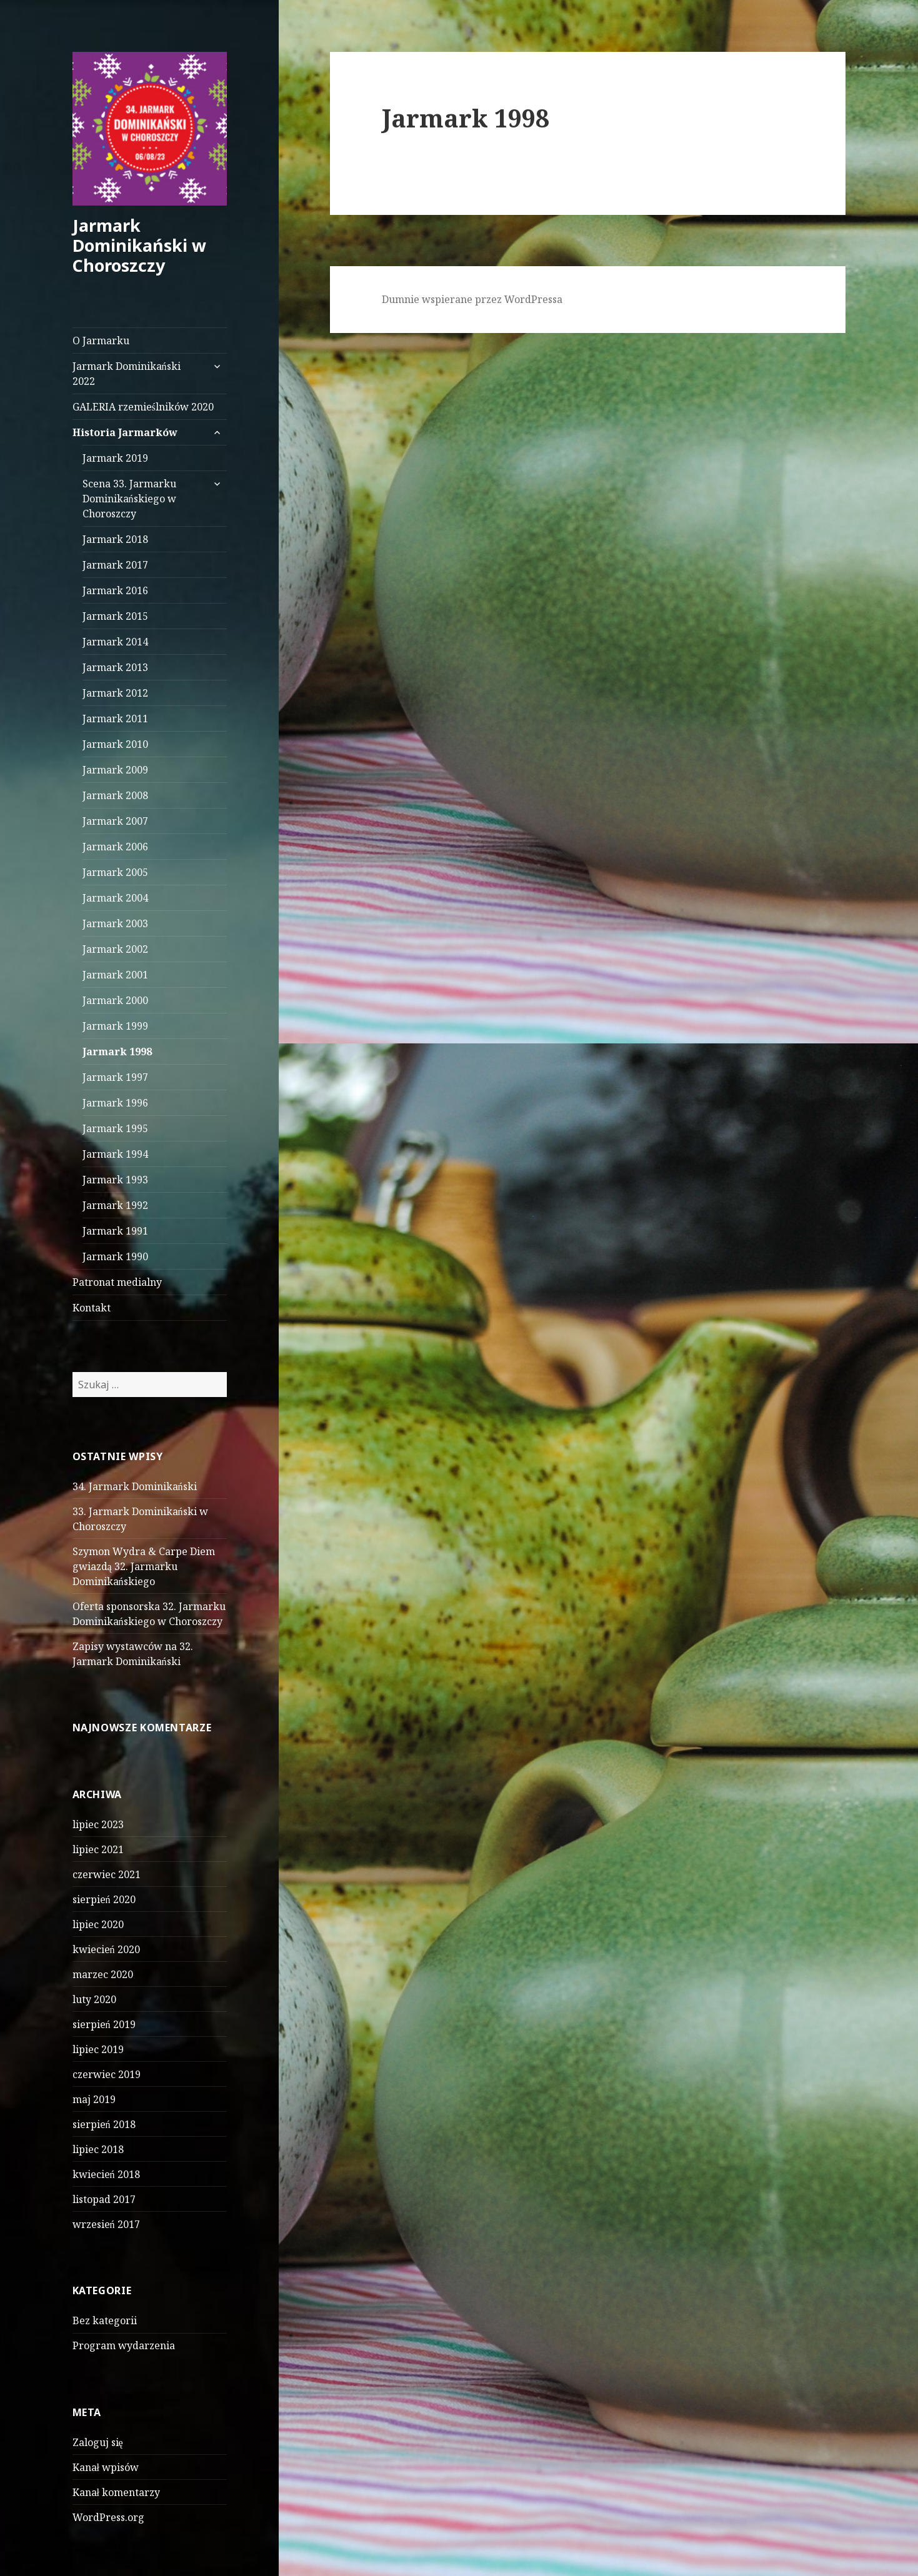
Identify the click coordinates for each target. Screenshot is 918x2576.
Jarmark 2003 (115, 923)
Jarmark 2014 (115, 642)
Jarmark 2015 (115, 616)
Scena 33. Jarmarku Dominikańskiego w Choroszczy (129, 498)
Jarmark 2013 (115, 667)
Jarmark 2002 (115, 949)
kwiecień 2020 (106, 1949)
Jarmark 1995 (115, 1128)
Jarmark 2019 (115, 458)
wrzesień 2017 (106, 2224)
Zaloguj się (97, 2442)
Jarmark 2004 (115, 898)
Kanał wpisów (105, 2467)
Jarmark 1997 (115, 1077)
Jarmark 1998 (117, 1051)
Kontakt (91, 1308)
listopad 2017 (104, 2199)
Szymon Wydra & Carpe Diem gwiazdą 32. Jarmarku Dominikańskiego (143, 1566)
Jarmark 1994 (115, 1154)
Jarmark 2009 (115, 770)
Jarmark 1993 (115, 1179)
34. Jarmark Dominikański (134, 1486)
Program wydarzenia (123, 2345)
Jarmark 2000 (115, 1000)
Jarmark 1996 (115, 1103)
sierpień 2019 (104, 2024)
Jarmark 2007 (115, 821)
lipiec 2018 (98, 2149)
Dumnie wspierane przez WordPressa (472, 299)
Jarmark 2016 (115, 590)
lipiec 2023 (98, 1824)
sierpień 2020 (104, 1899)
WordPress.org (108, 2517)
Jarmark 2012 (115, 693)
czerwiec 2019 (106, 2074)
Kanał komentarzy (116, 2492)
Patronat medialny (117, 1282)
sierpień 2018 (104, 2124)
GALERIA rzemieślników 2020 (143, 407)
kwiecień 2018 (106, 2174)
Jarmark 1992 (115, 1205)
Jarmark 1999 (115, 1026)
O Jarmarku (100, 340)
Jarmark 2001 (115, 975)
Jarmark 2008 (115, 795)
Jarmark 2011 (115, 718)
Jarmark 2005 (115, 872)
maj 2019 (94, 2099)
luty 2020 (94, 1999)
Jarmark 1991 (115, 1231)
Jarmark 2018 (115, 539)
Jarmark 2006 (115, 846)
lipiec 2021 (98, 1849)
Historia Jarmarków (124, 432)
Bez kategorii (104, 2320)
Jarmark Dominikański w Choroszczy (139, 245)
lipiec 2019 (98, 2049)
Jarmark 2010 (115, 744)
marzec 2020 (102, 1974)
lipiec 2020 (98, 1924)
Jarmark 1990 (115, 1256)
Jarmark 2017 (115, 565)
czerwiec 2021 (106, 1874)
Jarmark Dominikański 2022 (126, 373)
